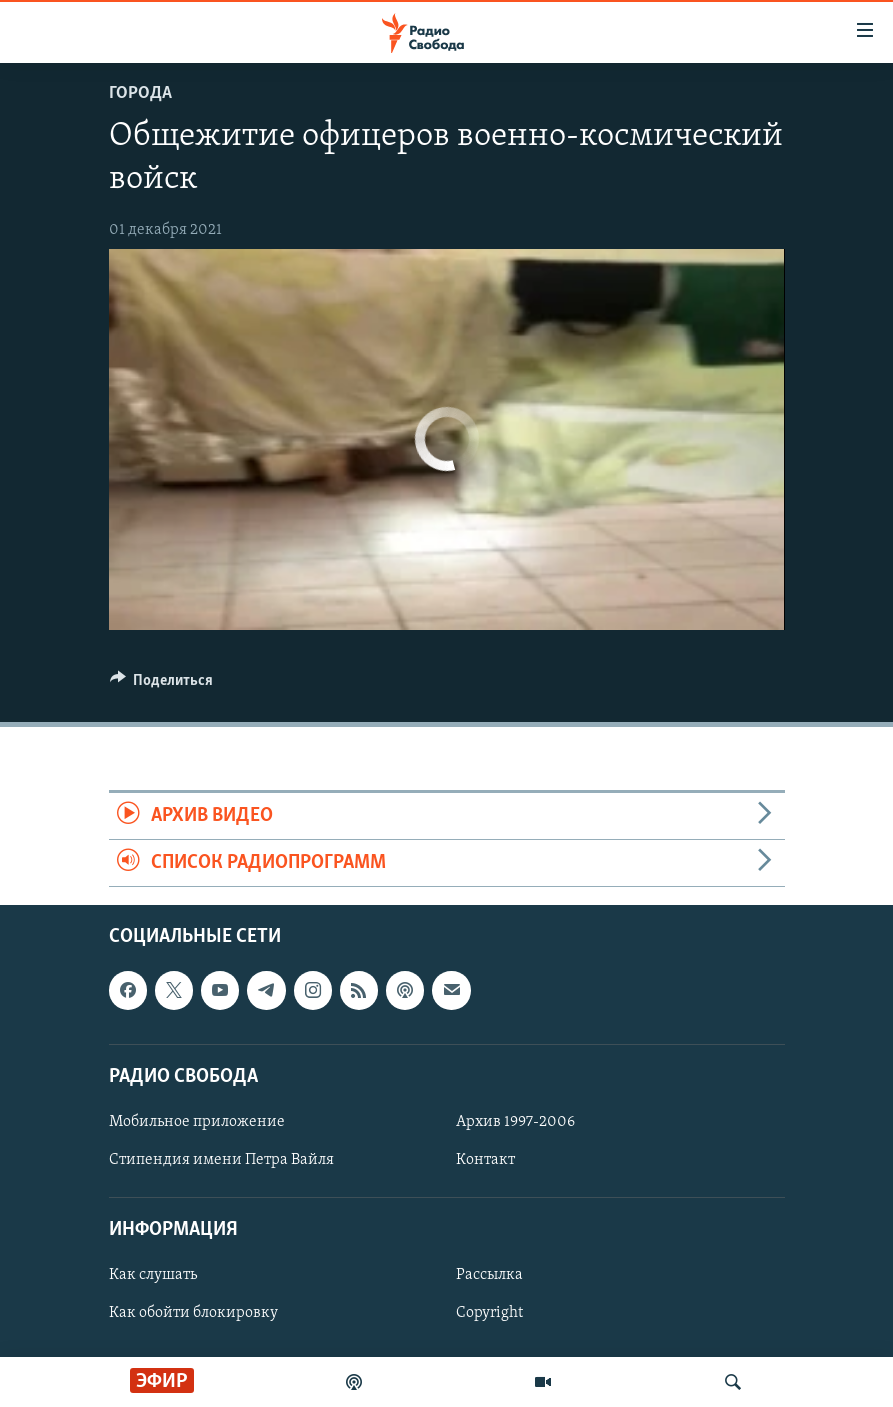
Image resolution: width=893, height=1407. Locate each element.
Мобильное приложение (197, 1122)
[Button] (162, 685)
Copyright (489, 1314)
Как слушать (153, 1276)
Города (140, 93)
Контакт (485, 1160)
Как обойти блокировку (193, 1314)
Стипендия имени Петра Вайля (221, 1160)
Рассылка (489, 1276)
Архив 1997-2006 (515, 1122)
